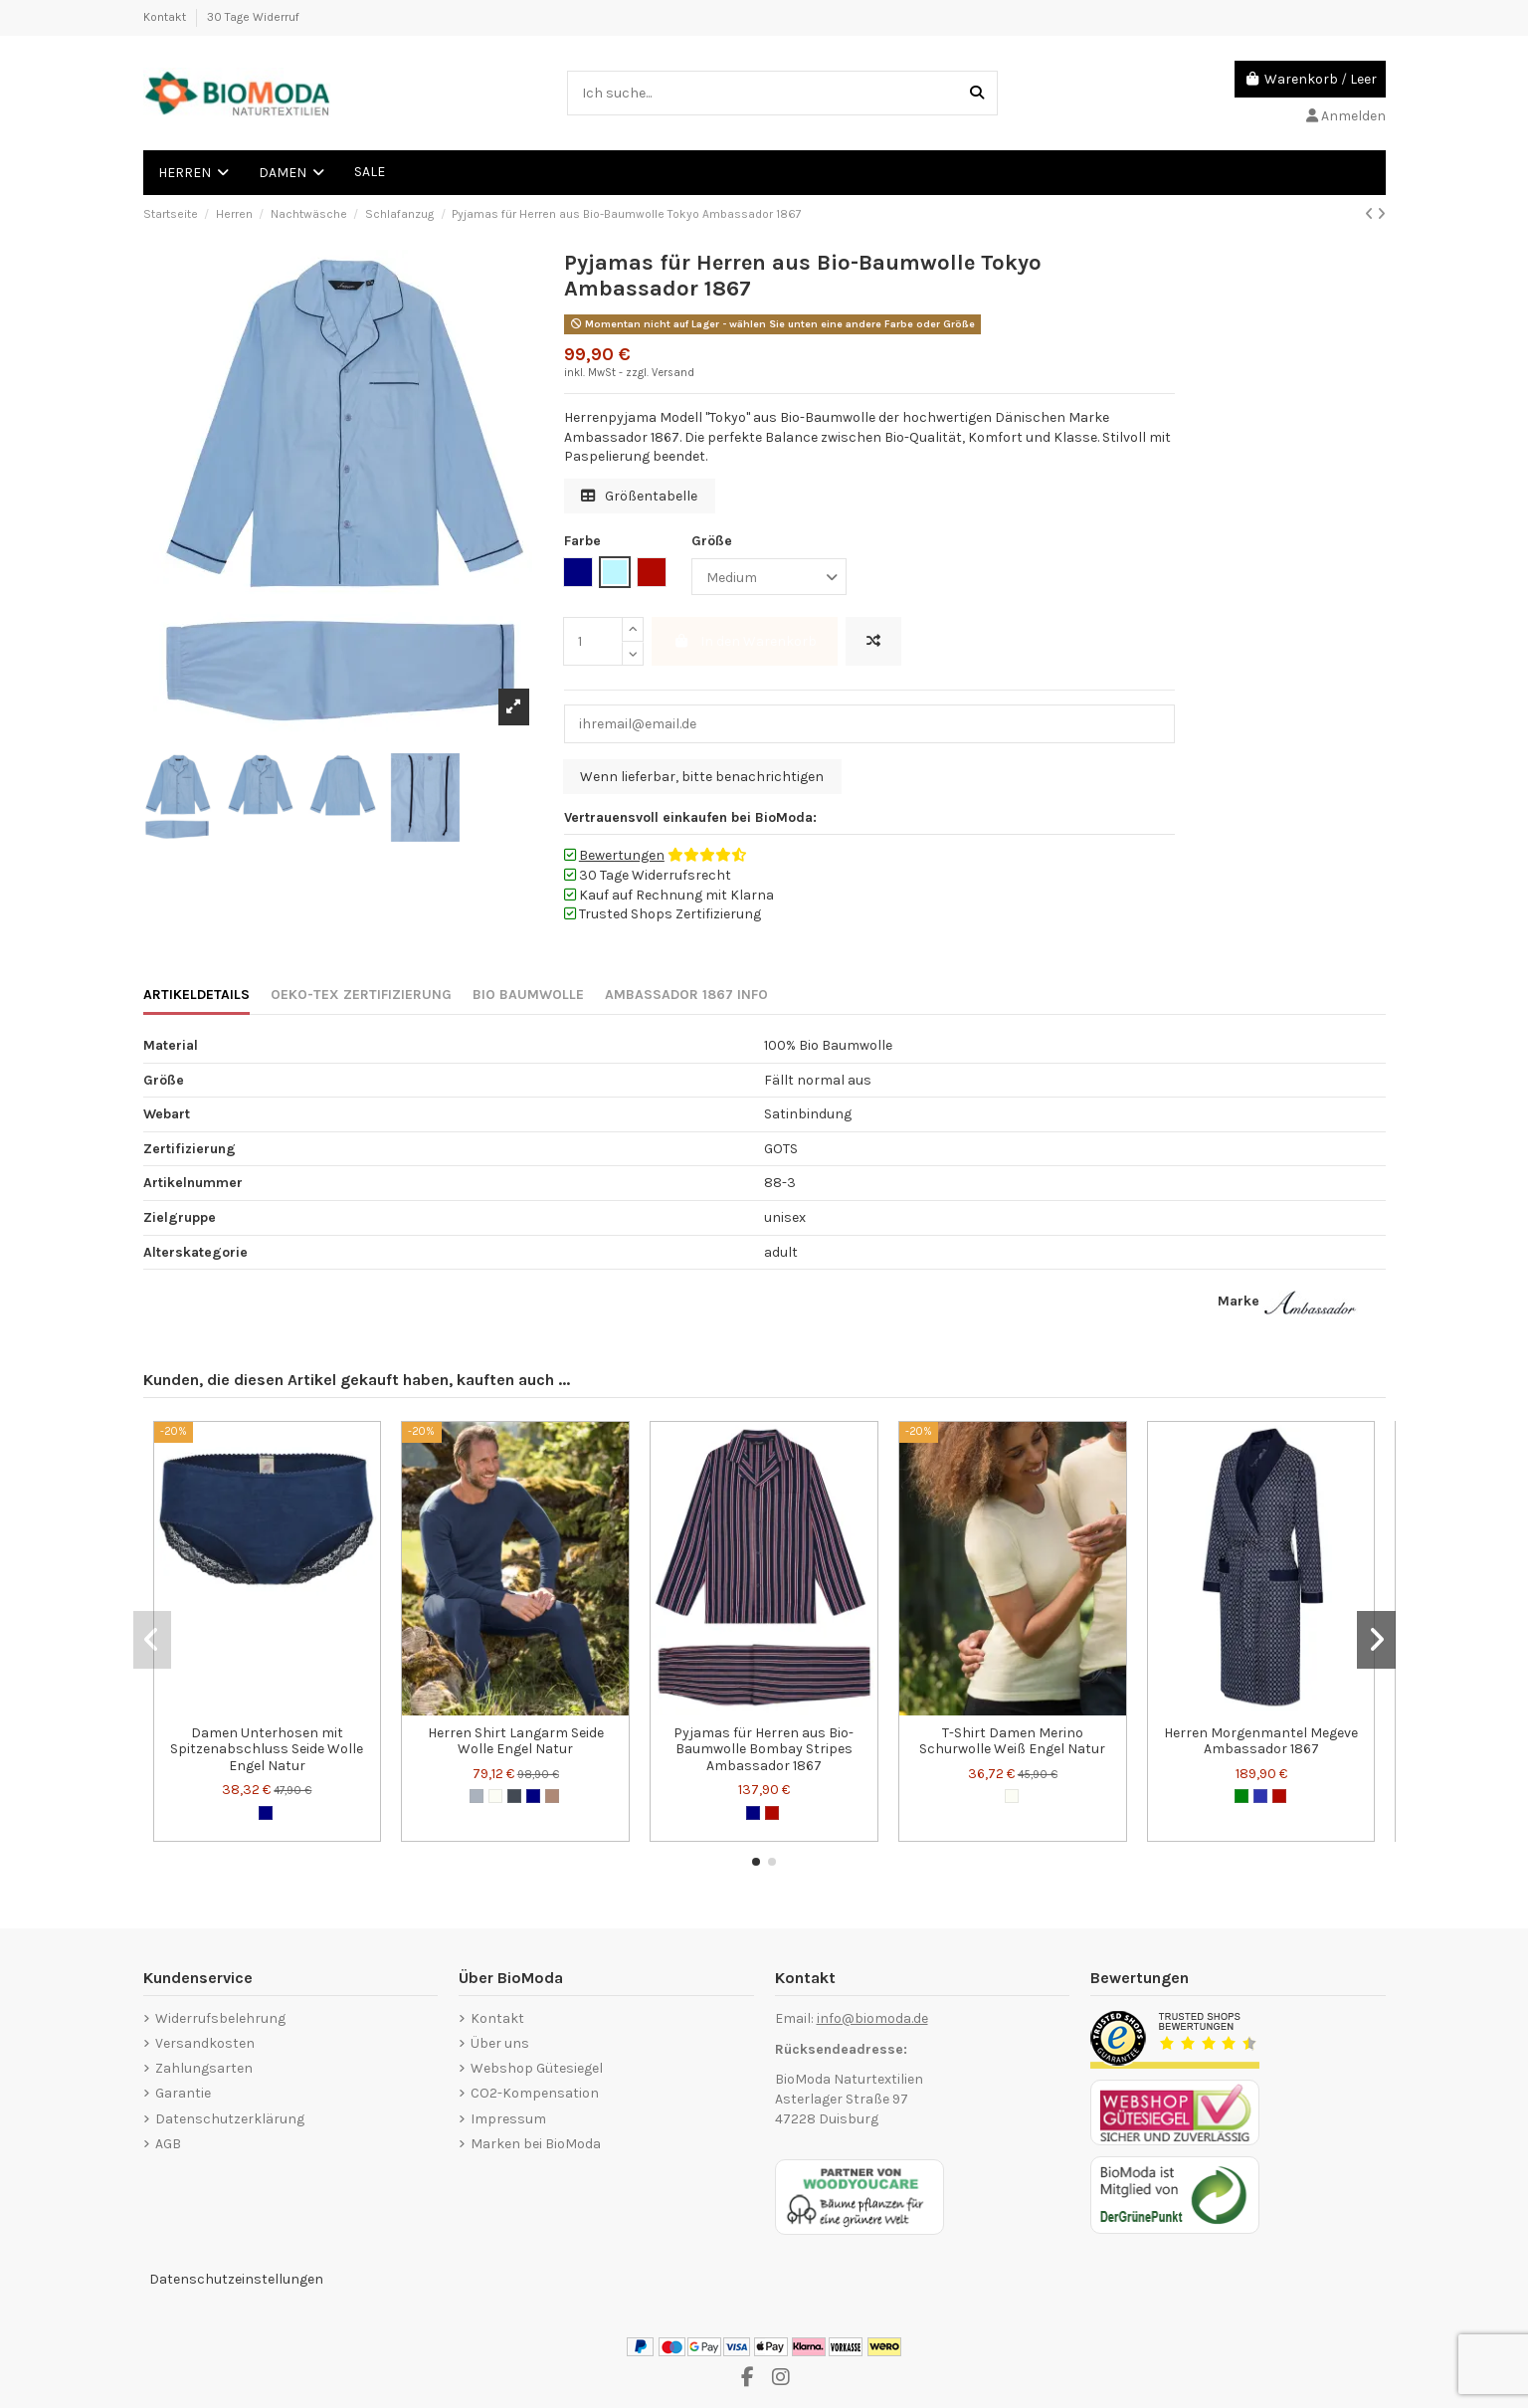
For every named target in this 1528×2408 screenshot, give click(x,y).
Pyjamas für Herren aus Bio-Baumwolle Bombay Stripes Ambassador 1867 (763, 1749)
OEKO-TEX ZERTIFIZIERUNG (361, 994)
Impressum (508, 2118)
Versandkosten (205, 2043)
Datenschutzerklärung (229, 2118)
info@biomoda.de (872, 2018)
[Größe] (769, 576)
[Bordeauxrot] (772, 1813)
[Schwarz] (514, 1796)
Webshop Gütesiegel (537, 2068)
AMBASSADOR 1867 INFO (686, 994)
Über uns (500, 2043)
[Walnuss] (552, 1796)
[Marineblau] (266, 1813)
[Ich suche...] (977, 93)
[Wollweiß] (495, 1796)
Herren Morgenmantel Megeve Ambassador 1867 (1261, 1741)
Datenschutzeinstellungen (236, 2279)
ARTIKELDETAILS (196, 994)
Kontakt (166, 17)
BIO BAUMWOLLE (528, 994)
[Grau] (476, 1796)
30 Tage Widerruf (253, 17)
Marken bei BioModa (536, 2143)
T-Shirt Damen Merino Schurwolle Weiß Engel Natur (1012, 1741)
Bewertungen (622, 855)
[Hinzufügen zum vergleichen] (873, 641)
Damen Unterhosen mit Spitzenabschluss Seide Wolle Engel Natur (266, 1749)
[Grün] (1241, 1796)
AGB (168, 2143)
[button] (756, 1862)
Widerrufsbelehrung (220, 2018)
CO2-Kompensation (535, 2093)
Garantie (183, 2093)
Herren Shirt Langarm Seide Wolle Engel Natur (516, 1741)
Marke (1238, 1301)
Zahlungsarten (204, 2068)
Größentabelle (639, 496)
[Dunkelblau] (1260, 1796)
